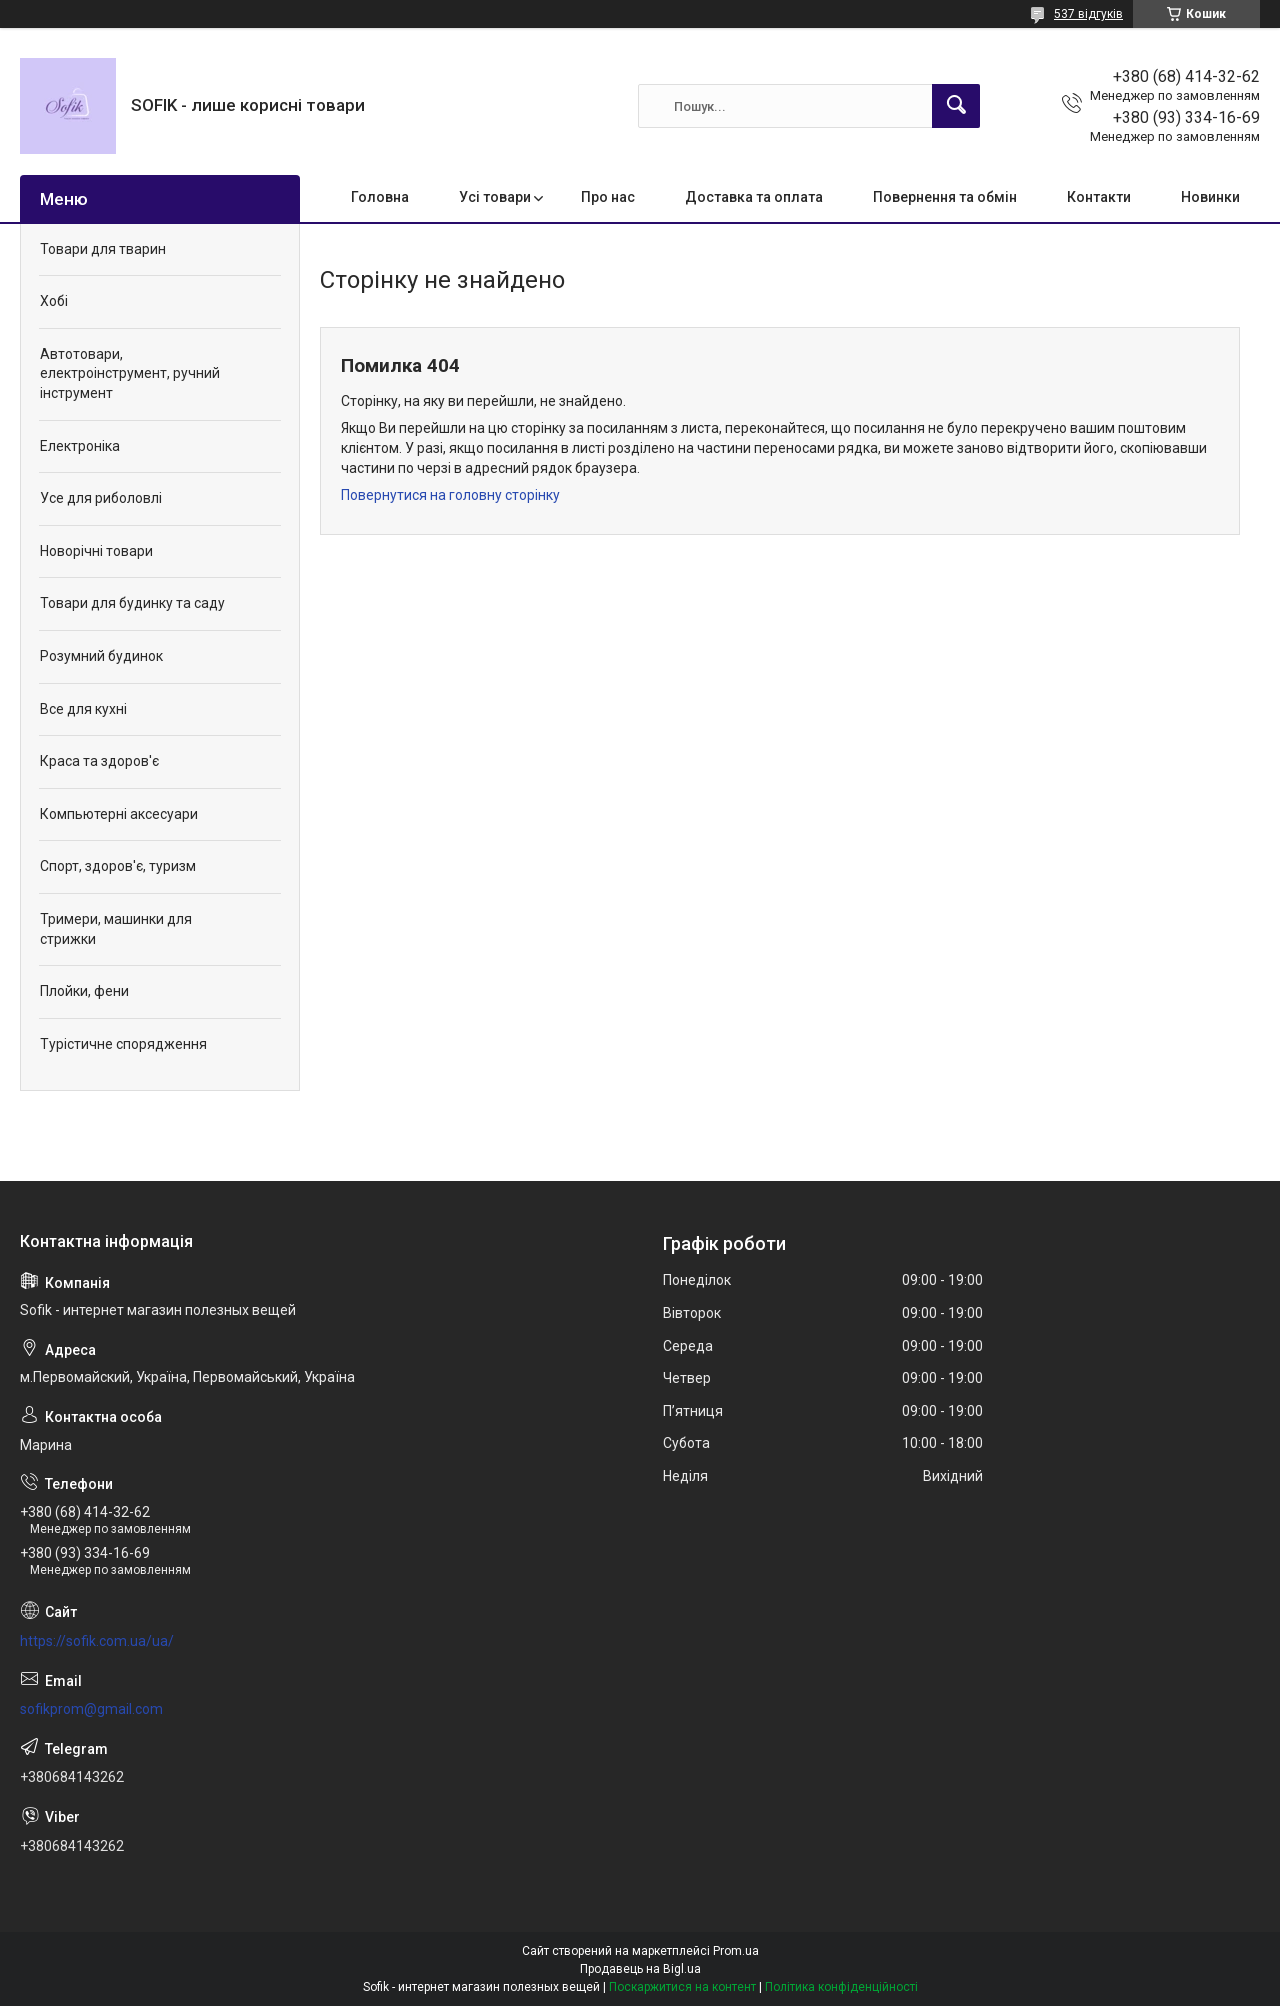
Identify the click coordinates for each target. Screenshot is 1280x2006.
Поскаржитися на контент (682, 1987)
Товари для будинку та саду (132, 603)
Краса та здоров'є (99, 761)
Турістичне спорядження (123, 1044)
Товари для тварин (103, 249)
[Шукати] (956, 106)
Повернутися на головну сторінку (450, 495)
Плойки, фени (84, 991)
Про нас (608, 197)
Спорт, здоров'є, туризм (118, 866)
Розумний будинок (101, 656)
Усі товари (495, 197)
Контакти (1099, 197)
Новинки (1210, 197)
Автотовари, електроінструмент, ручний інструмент (130, 373)
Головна (380, 197)
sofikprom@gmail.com (91, 1709)
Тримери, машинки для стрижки (116, 929)
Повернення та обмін (945, 197)
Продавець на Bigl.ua (640, 1969)
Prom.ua (736, 1951)
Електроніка (80, 446)
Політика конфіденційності (841, 1987)
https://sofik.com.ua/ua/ (97, 1641)
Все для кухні (83, 709)
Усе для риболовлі (101, 498)
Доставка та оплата (754, 197)
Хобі (54, 301)
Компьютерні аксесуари (119, 814)
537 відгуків (1088, 14)
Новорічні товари (96, 551)
